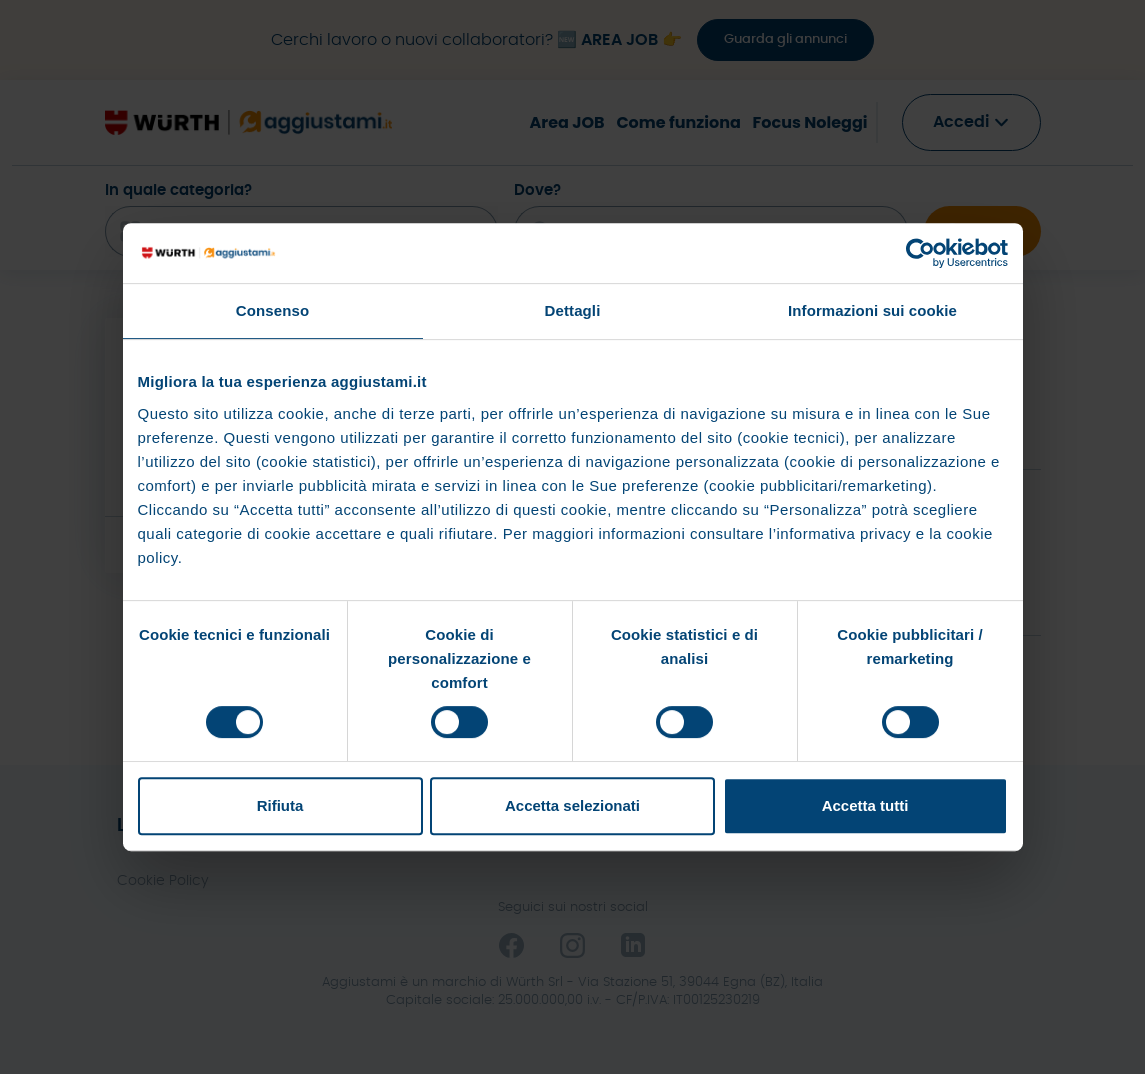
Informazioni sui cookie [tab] (872, 310)
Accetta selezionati (572, 805)
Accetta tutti (865, 805)
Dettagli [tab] (573, 310)
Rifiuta (280, 805)
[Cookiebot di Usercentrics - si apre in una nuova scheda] (920, 253)
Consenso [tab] (272, 310)
